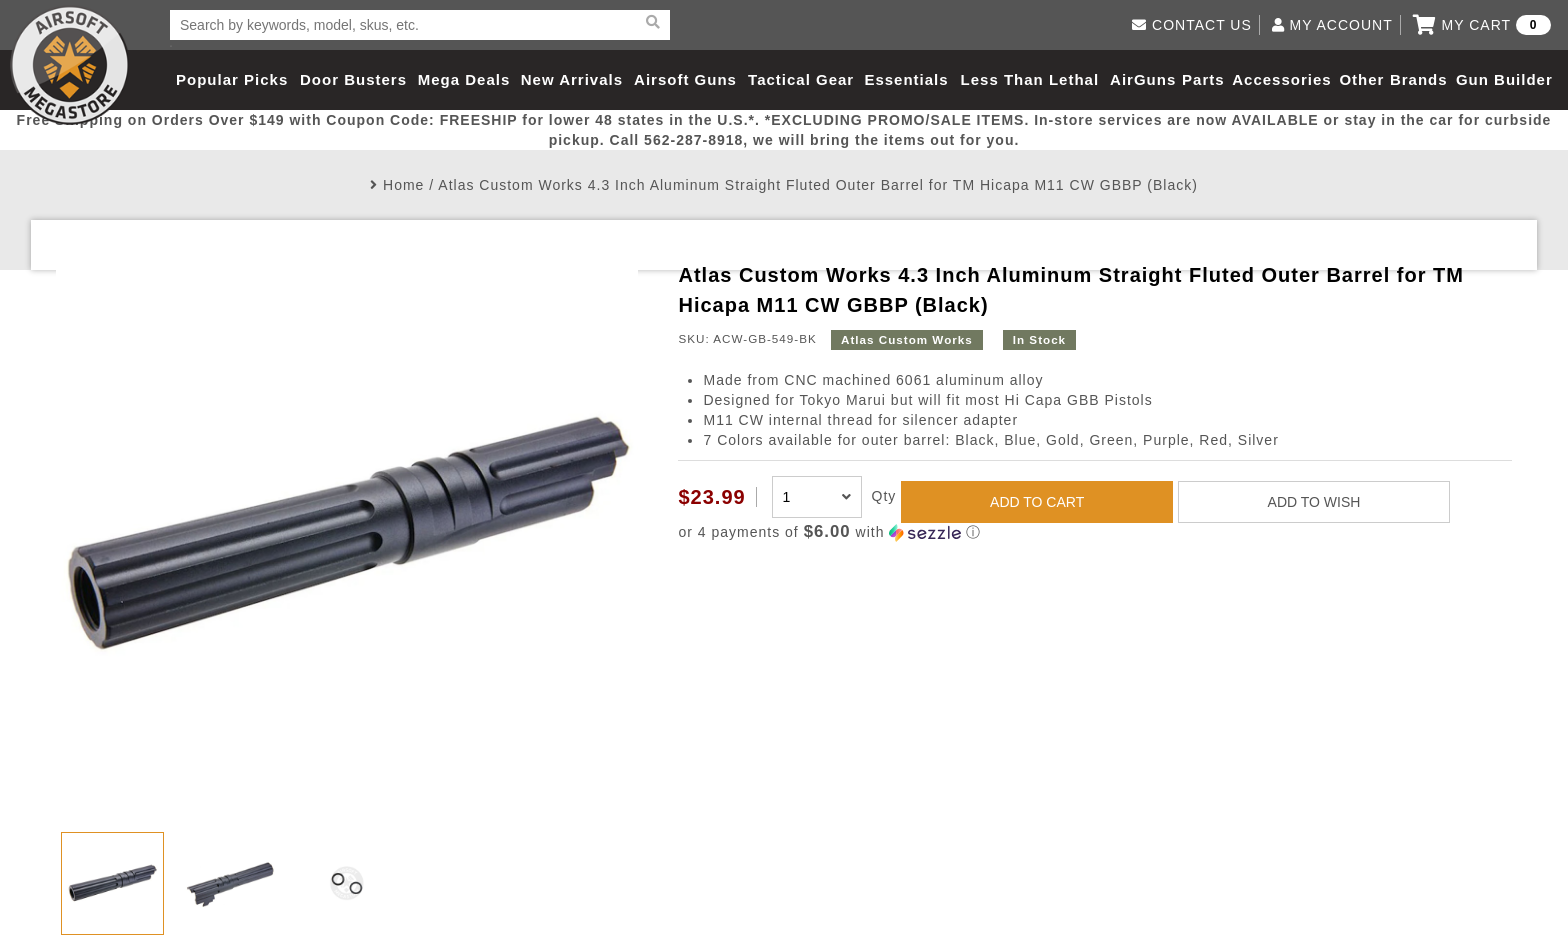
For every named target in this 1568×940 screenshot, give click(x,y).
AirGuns (1143, 79)
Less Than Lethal (1030, 79)
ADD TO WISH (1314, 502)
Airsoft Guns (685, 79)
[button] (1094, 532)
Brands (1419, 79)
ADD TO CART (1037, 502)
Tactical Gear (801, 79)
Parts (1203, 79)
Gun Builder (1504, 79)
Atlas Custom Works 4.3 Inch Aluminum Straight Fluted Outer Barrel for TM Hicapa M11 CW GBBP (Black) (818, 185)
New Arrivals (572, 79)
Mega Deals (464, 79)
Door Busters (353, 79)
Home (403, 185)
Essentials (906, 79)
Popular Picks (232, 79)
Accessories (1281, 79)
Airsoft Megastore (70, 65)
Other (1361, 79)
